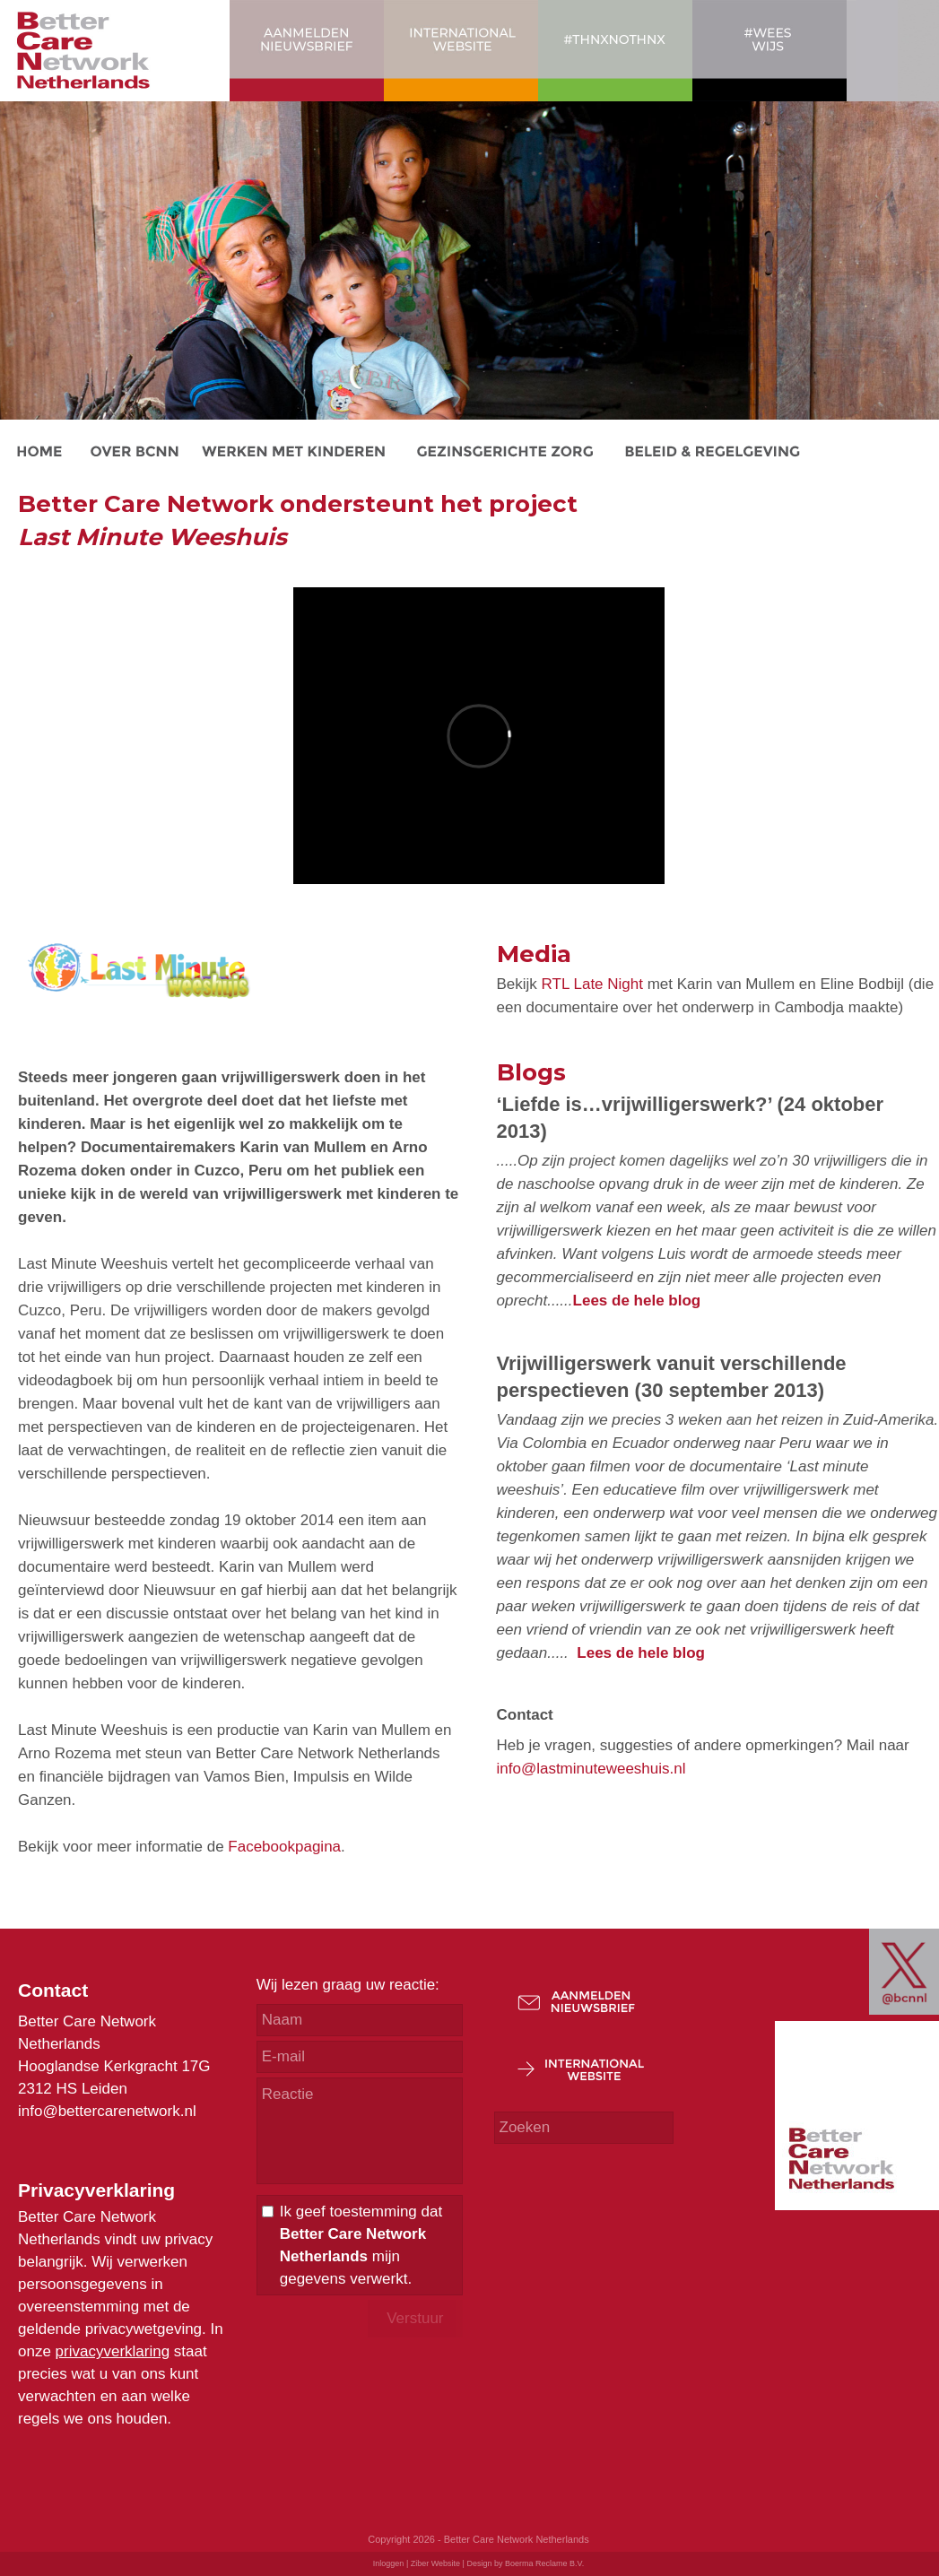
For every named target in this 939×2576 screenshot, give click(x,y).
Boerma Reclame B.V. (544, 2563)
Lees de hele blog (637, 1300)
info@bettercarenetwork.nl (107, 2111)
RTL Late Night (592, 984)
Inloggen (388, 2563)
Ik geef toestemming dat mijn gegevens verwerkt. (361, 2245)
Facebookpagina (284, 1846)
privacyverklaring (113, 2351)
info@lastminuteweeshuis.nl (591, 1768)
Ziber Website (435, 2563)
